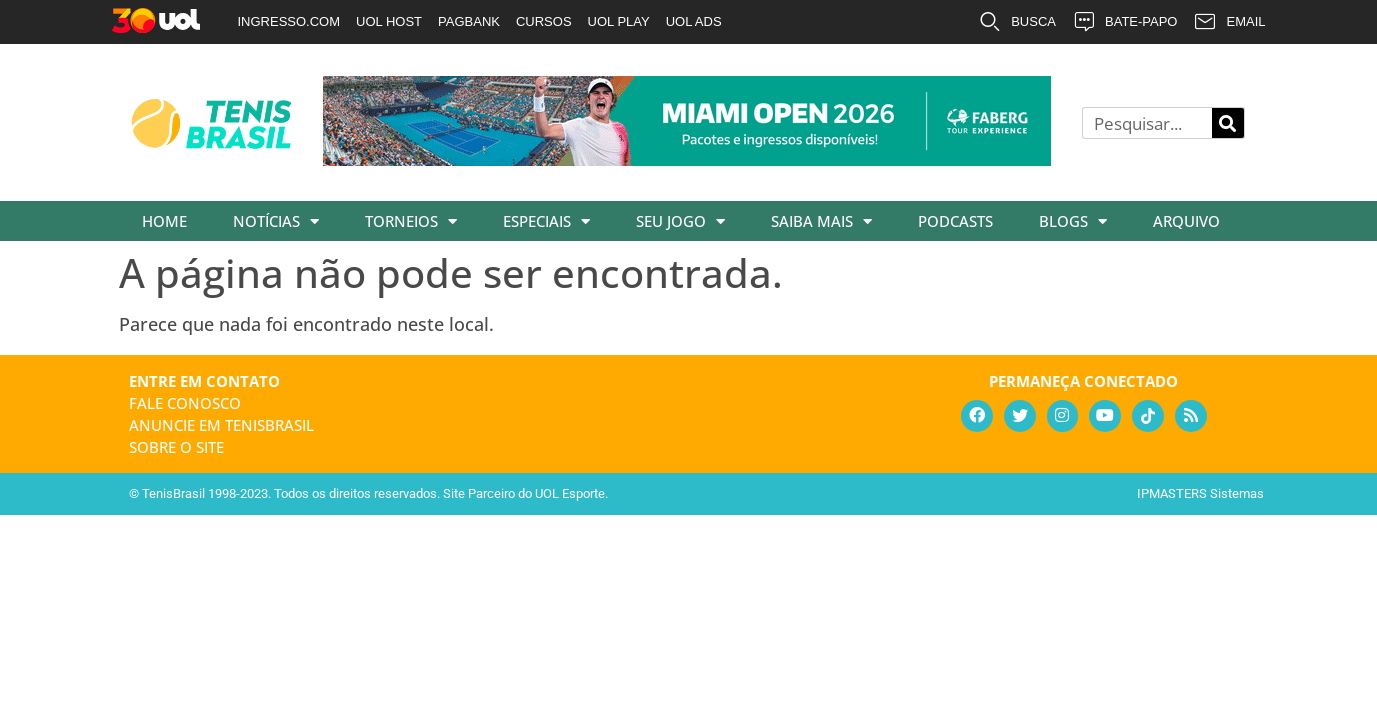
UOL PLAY (619, 21)
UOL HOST (389, 21)
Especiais (546, 221)
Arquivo (1186, 221)
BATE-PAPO (1124, 22)
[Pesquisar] (1228, 123)
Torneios (411, 221)
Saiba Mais (821, 221)
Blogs (1073, 221)
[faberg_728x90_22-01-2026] (687, 159)
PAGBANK (469, 21)
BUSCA (1017, 22)
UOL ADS (694, 21)
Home (164, 221)
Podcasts (955, 221)
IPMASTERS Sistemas (1200, 493)
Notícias (276, 221)
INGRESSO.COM (289, 21)
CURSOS (544, 21)
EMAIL (1229, 22)
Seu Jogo (680, 221)
